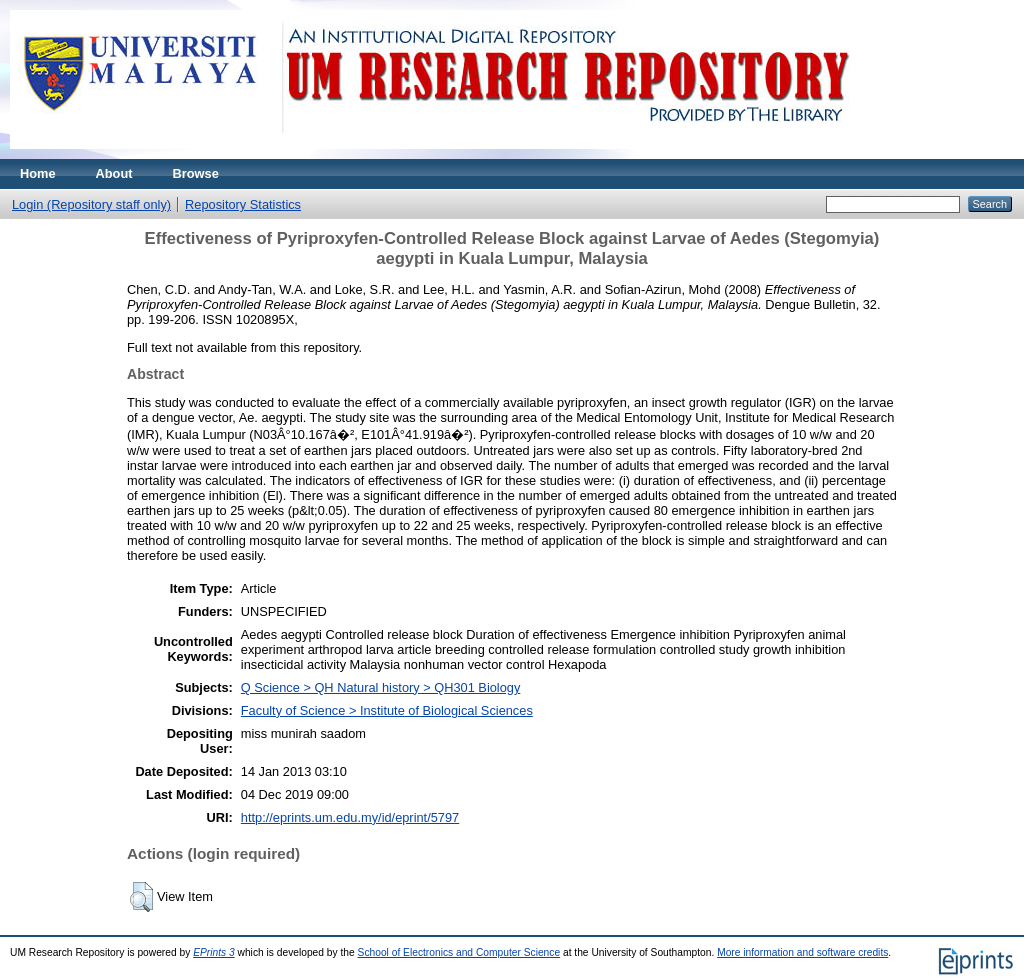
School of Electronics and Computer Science (459, 952)
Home (38, 173)
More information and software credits (802, 952)
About (114, 173)
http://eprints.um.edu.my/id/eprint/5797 (350, 817)
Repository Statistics (243, 204)
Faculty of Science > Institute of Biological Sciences (387, 710)
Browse (196, 173)
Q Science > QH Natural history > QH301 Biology (381, 687)
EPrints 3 (214, 952)
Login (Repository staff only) (91, 204)
